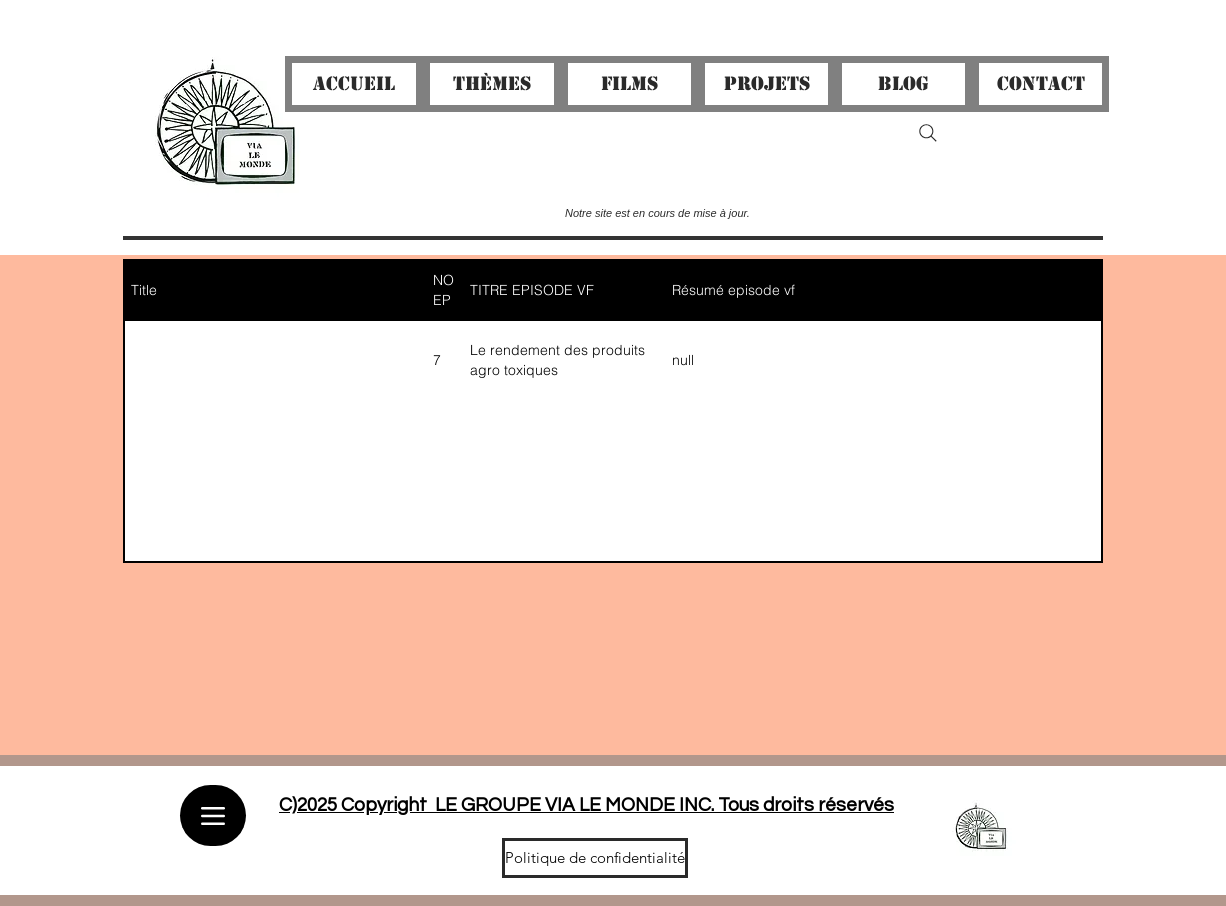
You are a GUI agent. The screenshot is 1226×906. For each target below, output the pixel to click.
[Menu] (213, 815)
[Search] (928, 133)
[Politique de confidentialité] (595, 858)
